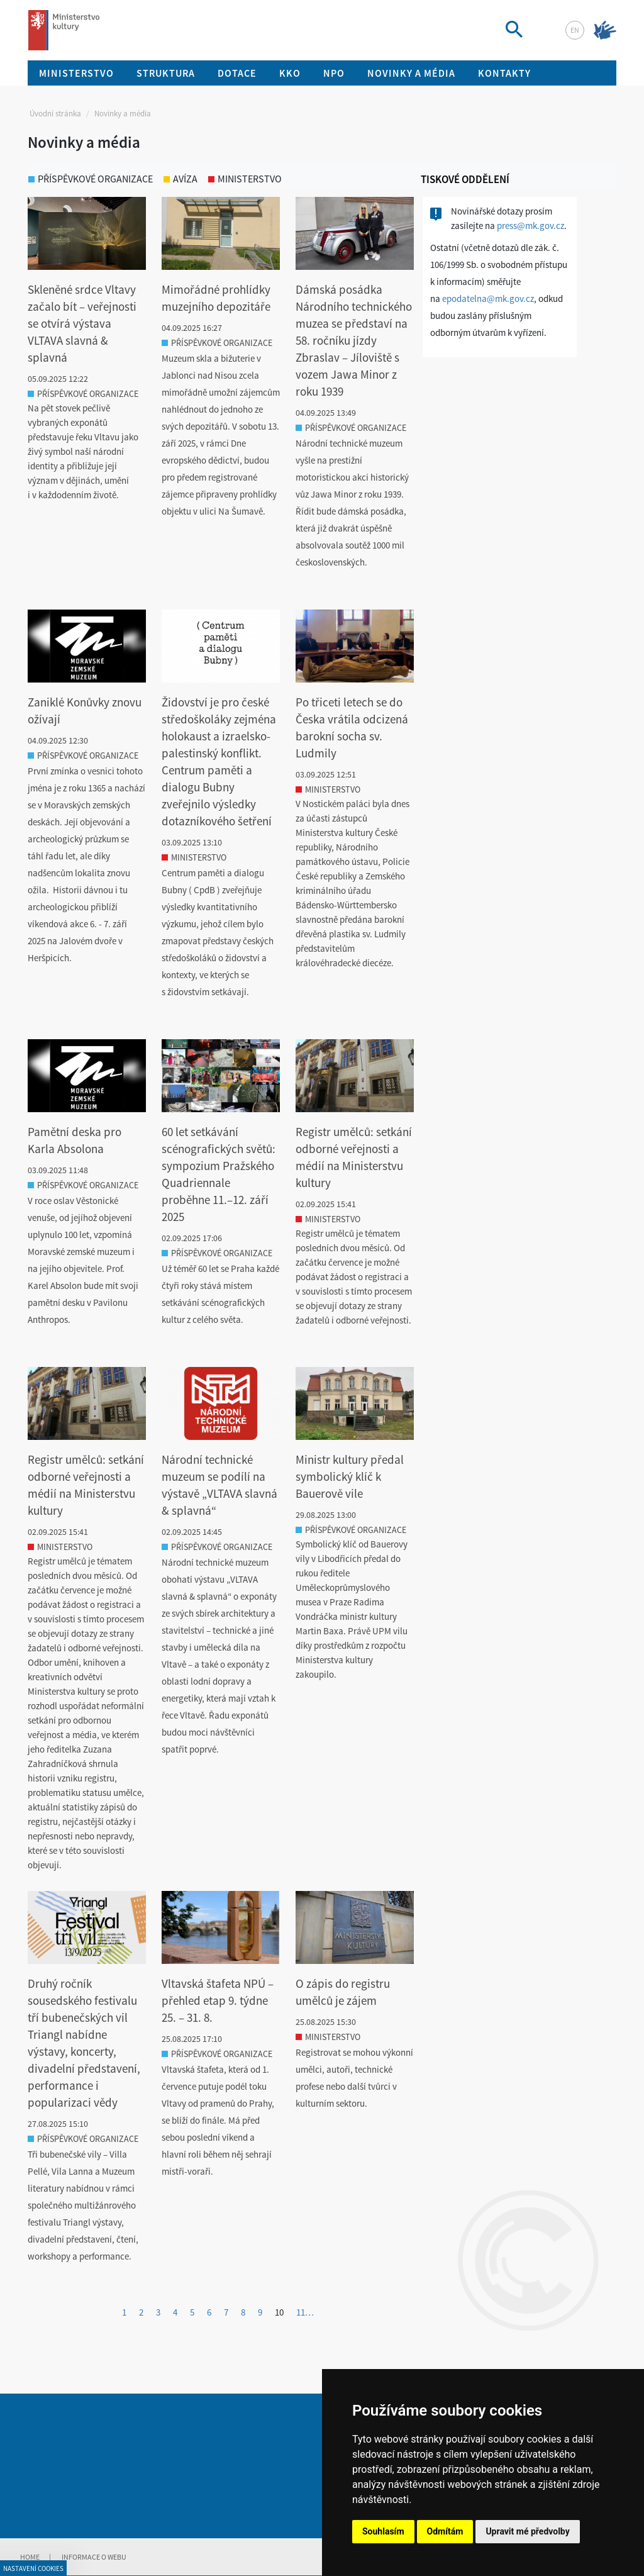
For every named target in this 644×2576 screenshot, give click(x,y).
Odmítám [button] (445, 2531)
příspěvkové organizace (90, 178)
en (574, 30)
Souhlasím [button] (383, 2531)
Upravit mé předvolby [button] (527, 2531)
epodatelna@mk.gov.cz (488, 298)
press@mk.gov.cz (530, 225)
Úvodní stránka (55, 113)
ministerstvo (245, 178)
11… (305, 2312)
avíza (180, 178)
